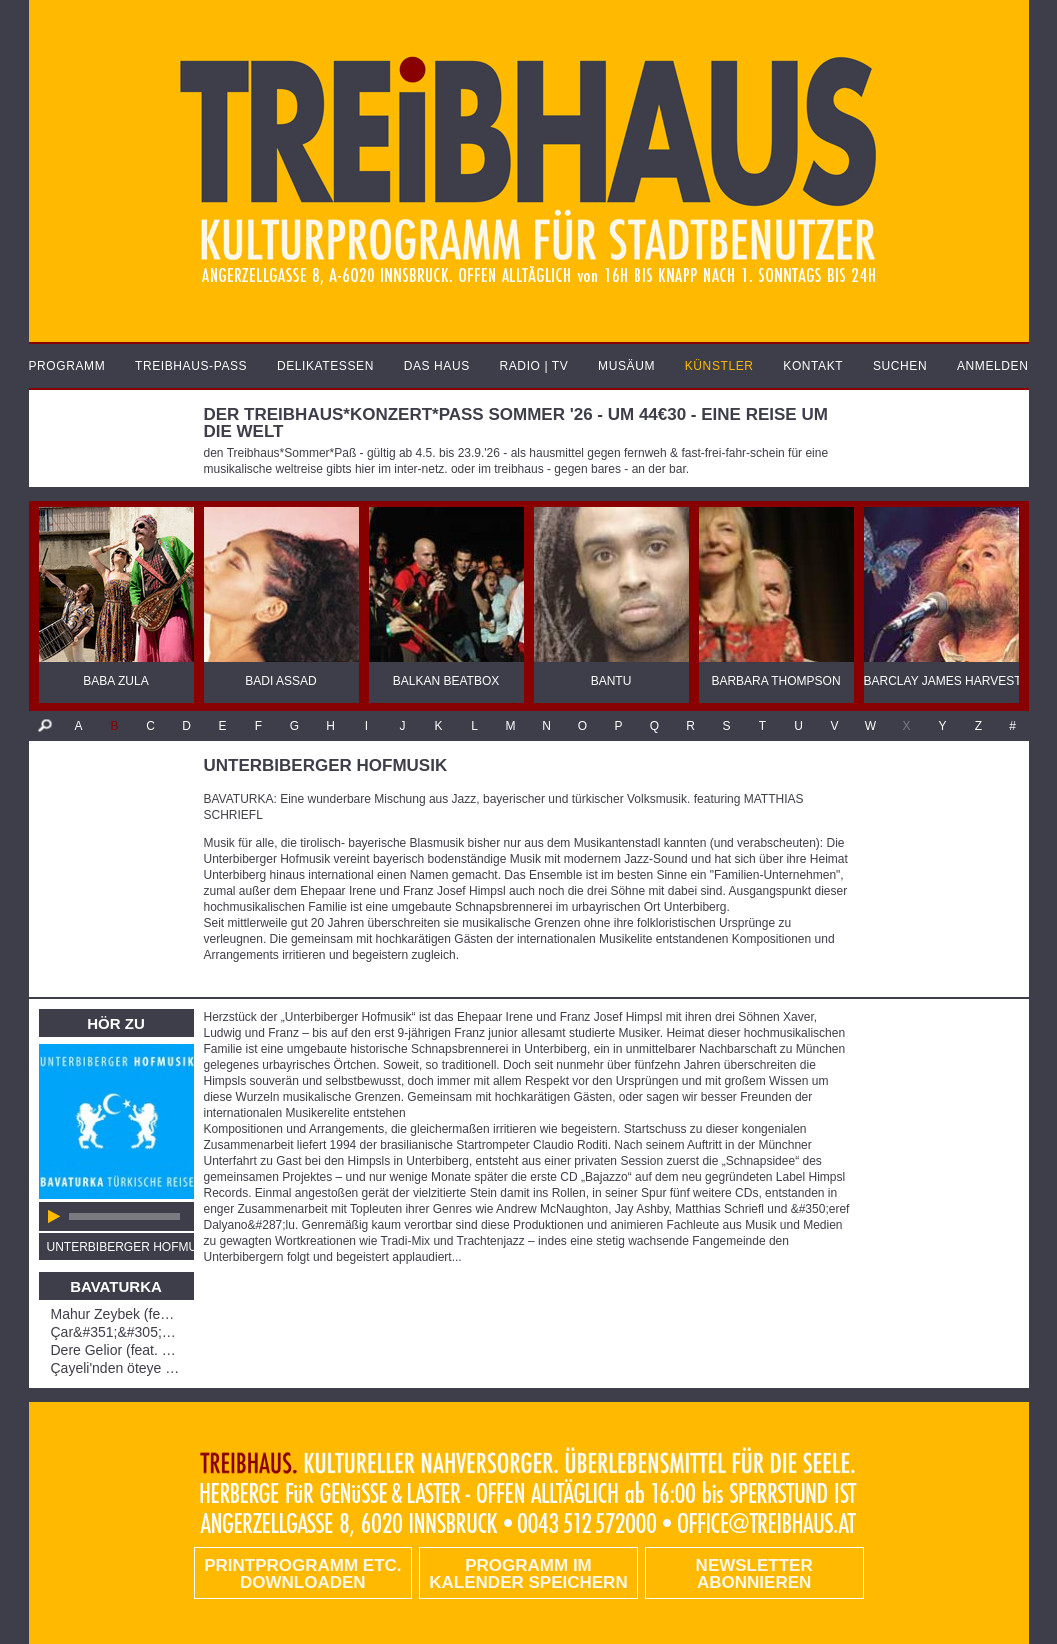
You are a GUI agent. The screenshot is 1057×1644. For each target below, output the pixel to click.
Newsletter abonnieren (754, 1574)
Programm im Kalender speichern (528, 1574)
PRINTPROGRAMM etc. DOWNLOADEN (302, 1574)
